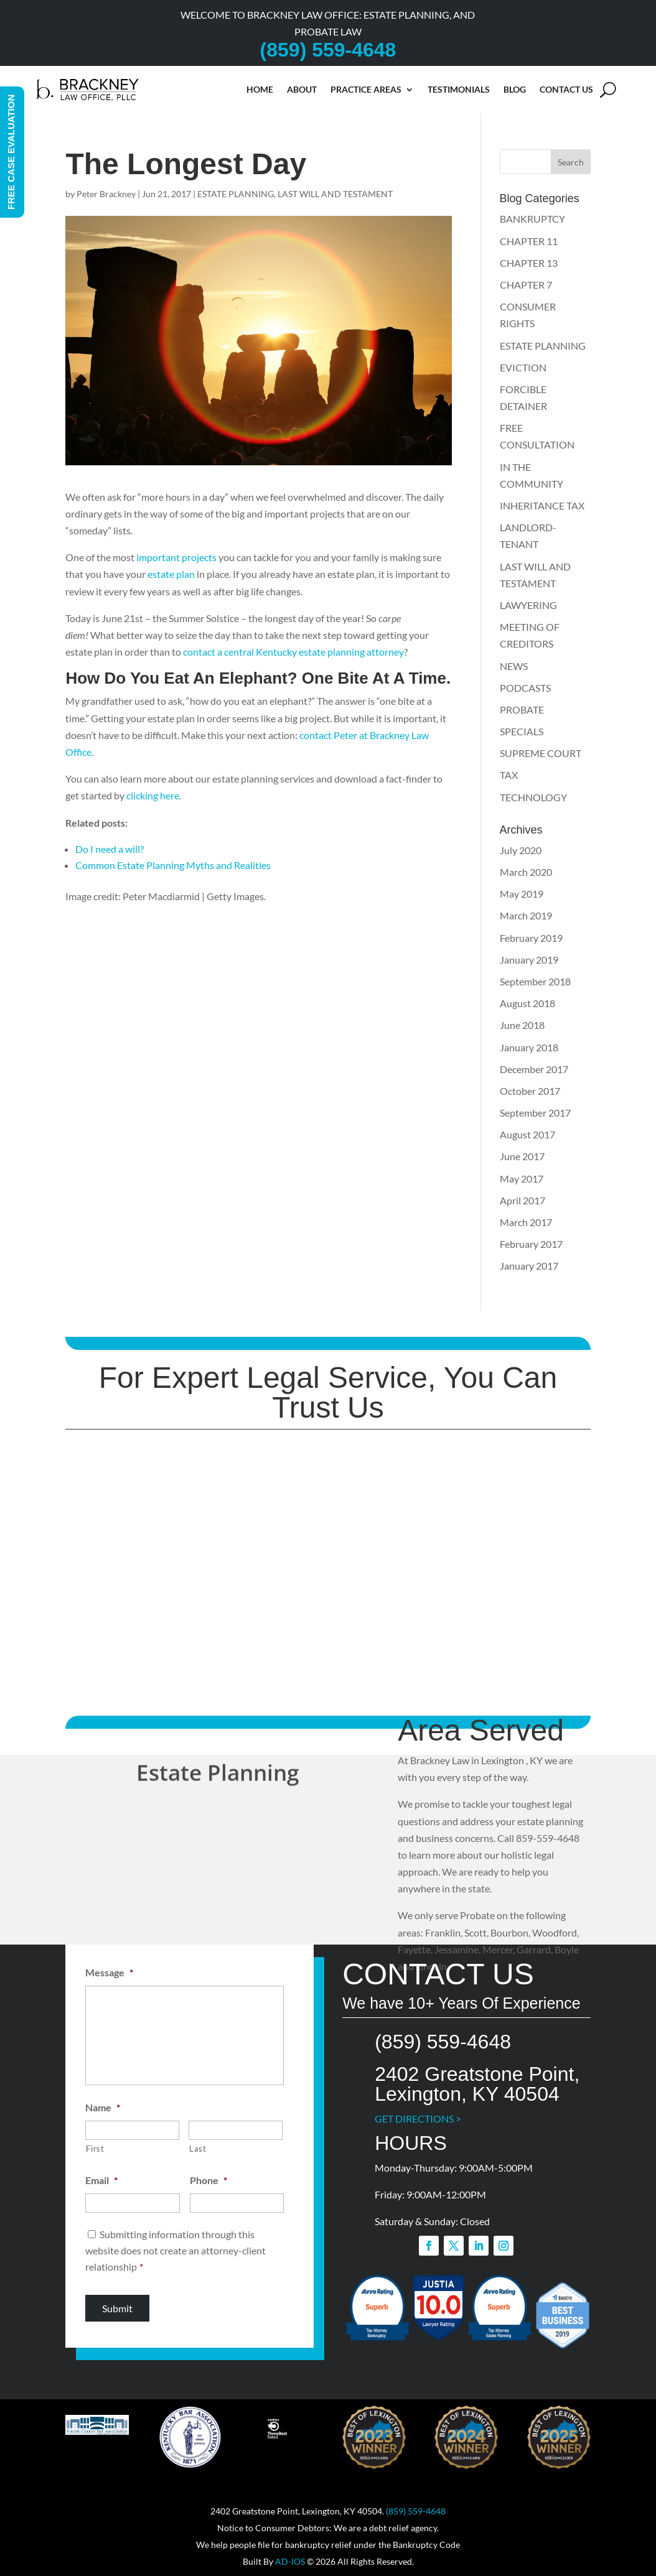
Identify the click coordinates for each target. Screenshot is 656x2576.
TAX (509, 775)
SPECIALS (521, 731)
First (95, 2149)
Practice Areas (365, 89)
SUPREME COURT (540, 753)
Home (259, 89)
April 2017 (522, 1200)
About (302, 89)
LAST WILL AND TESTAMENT (335, 193)
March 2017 (526, 1222)
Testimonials (459, 89)
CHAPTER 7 (526, 285)
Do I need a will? (109, 849)
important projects (176, 557)
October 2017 (530, 1091)
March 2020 (526, 872)
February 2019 (531, 938)
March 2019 (526, 915)
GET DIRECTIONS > (418, 2118)
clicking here (152, 795)
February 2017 (531, 1244)
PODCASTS (525, 688)
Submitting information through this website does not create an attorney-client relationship (175, 2250)
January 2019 (529, 959)
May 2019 (521, 894)
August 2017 (527, 1134)
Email (101, 2180)
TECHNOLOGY (533, 797)
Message (109, 1972)
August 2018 (527, 1003)
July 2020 (520, 850)
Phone (208, 2180)
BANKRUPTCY (532, 219)
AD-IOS (290, 2561)
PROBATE (522, 709)
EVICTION (523, 367)
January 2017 (529, 1266)
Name (102, 2107)
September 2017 (535, 1112)
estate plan (171, 574)
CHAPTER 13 (529, 263)
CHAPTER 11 (529, 241)
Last (198, 2149)
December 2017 (534, 1069)
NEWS (514, 666)
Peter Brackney (106, 193)
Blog (515, 89)
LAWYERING (528, 605)
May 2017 (521, 1178)
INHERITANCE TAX (542, 505)
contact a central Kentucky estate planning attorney (293, 652)
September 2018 (535, 981)
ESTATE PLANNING (235, 193)
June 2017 (522, 1156)
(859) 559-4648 (416, 2511)
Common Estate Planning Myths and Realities (173, 865)
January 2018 (529, 1047)
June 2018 (522, 1025)
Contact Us (566, 89)
